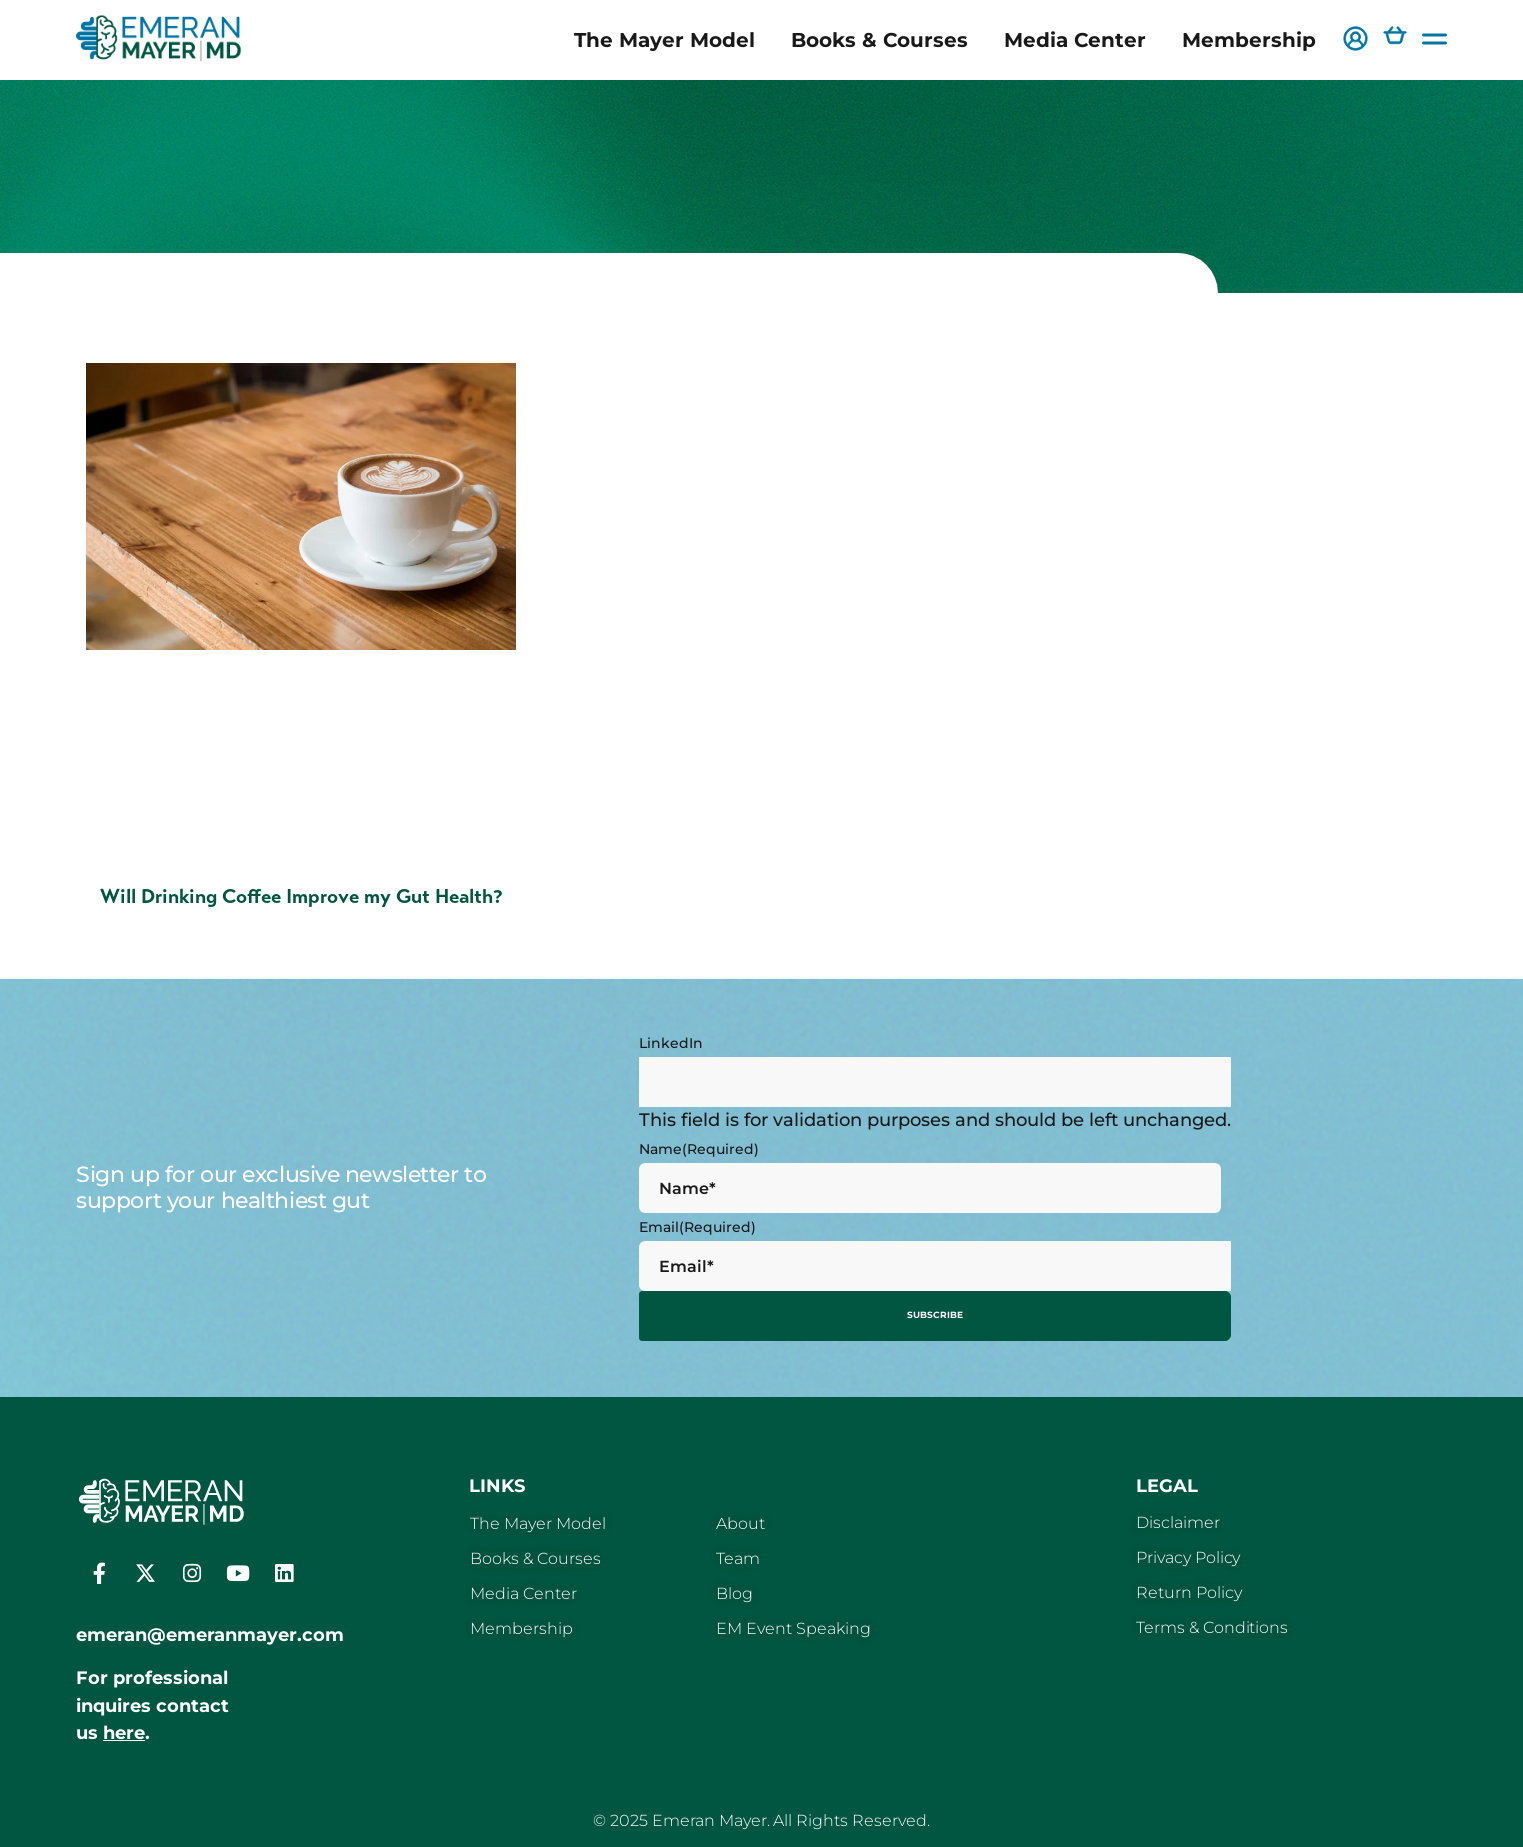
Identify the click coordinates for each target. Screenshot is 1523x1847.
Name (699, 1149)
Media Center (1075, 40)
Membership (1249, 40)
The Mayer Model (664, 40)
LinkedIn (671, 1043)
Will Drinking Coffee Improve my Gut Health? (301, 896)
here (124, 1727)
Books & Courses (879, 40)
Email (697, 1227)
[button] (1355, 40)
